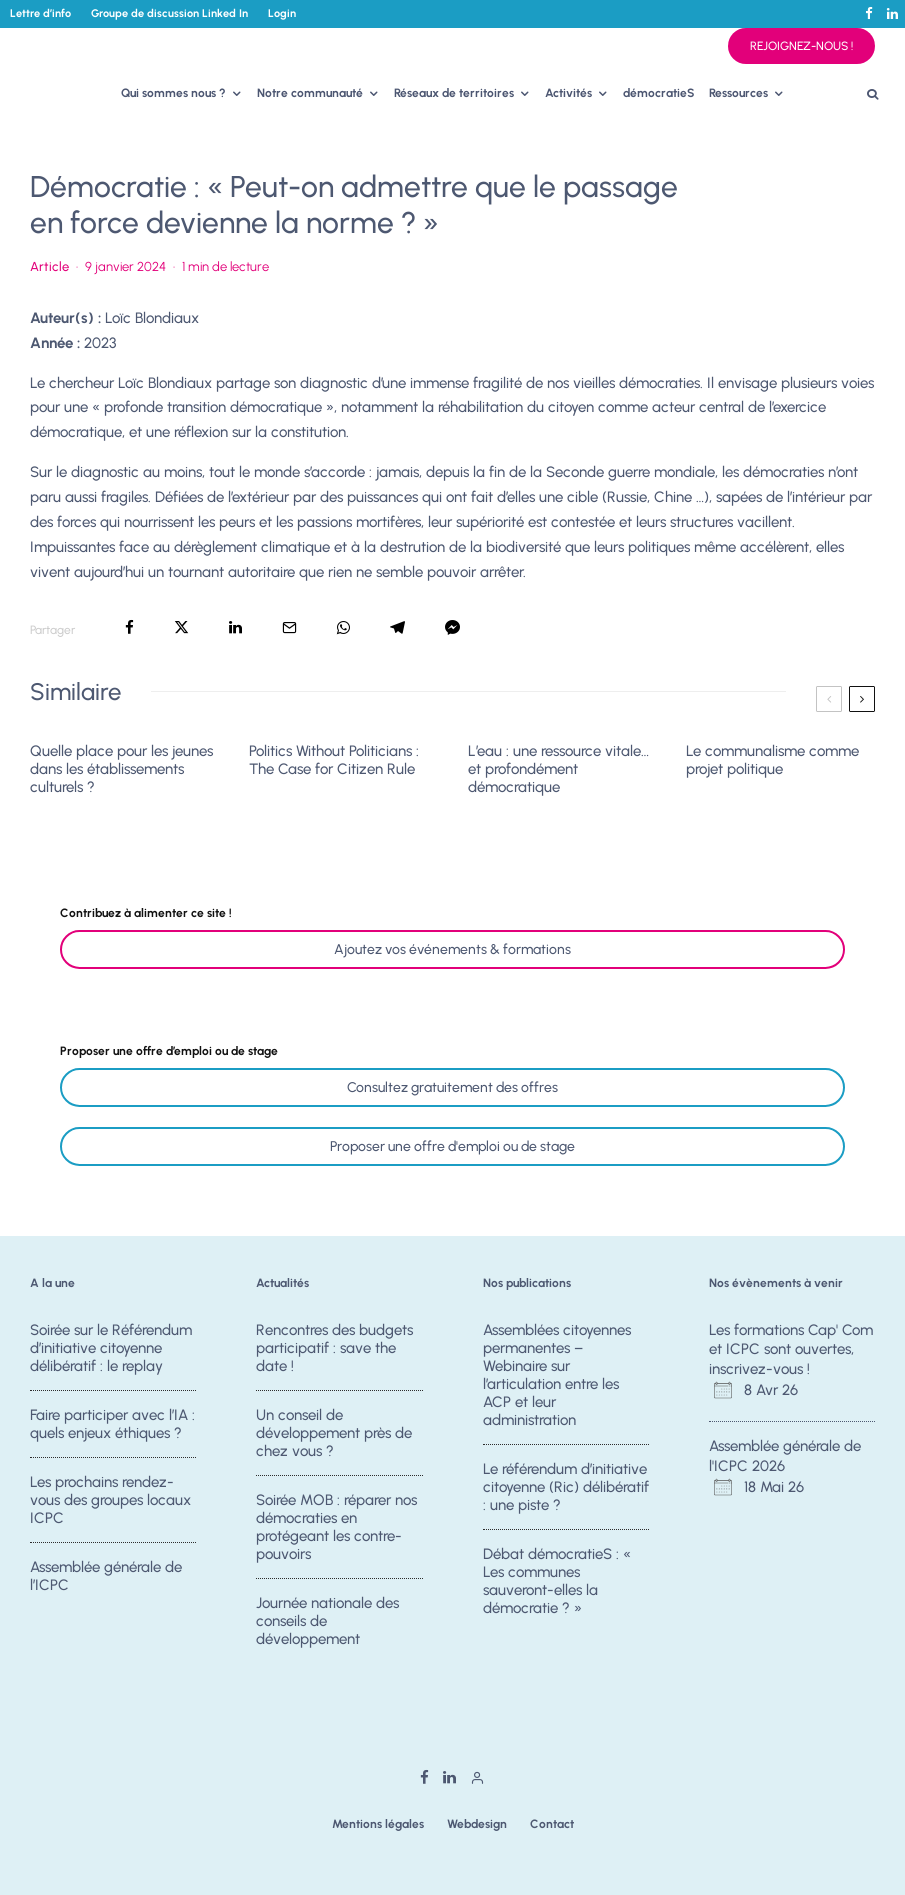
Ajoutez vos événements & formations (452, 949)
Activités (568, 93)
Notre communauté (310, 93)
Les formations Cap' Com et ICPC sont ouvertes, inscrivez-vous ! (791, 1349)
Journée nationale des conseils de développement (327, 1629)
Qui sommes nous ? (173, 93)
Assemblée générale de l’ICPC (106, 1584)
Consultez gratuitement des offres (452, 1087)
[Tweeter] (181, 627)
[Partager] (129, 627)
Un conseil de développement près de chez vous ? (334, 1433)
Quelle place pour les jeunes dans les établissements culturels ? (121, 769)
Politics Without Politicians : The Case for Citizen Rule (334, 760)
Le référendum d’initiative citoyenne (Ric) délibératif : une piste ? (566, 1487)
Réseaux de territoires (454, 93)
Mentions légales (378, 1824)
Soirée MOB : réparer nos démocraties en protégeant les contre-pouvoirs (336, 1529)
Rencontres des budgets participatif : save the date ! (334, 1348)
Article (49, 266)
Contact (552, 1824)
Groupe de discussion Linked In (169, 13)
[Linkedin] (892, 13)
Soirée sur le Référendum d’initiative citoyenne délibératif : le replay (111, 1348)
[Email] (289, 627)
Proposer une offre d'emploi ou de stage (452, 1146)
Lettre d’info (40, 13)
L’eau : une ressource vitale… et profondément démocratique (558, 769)
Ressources (738, 93)
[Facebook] (869, 13)
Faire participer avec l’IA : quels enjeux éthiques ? (112, 1424)
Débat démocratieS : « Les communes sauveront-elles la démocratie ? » (557, 1583)
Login (282, 13)
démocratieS (659, 93)
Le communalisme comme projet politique (772, 760)
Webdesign (477, 1824)
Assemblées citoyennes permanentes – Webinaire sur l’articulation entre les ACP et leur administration (557, 1375)
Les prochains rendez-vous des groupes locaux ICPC (110, 1502)
